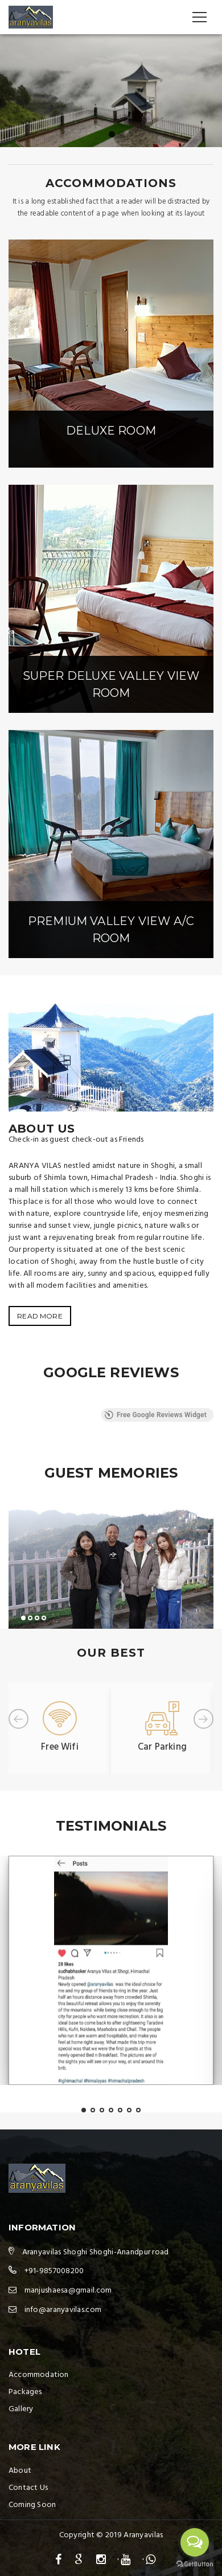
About (20, 2470)
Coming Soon (32, 2505)
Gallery (21, 2409)
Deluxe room (111, 430)
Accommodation (39, 2375)
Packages (25, 2392)
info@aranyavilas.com (63, 2310)
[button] (9, 1397)
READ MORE (40, 1316)
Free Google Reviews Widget (156, 1414)
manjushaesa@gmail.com (68, 2290)
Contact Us (28, 2487)
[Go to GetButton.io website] (194, 2564)
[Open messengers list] (194, 2542)
